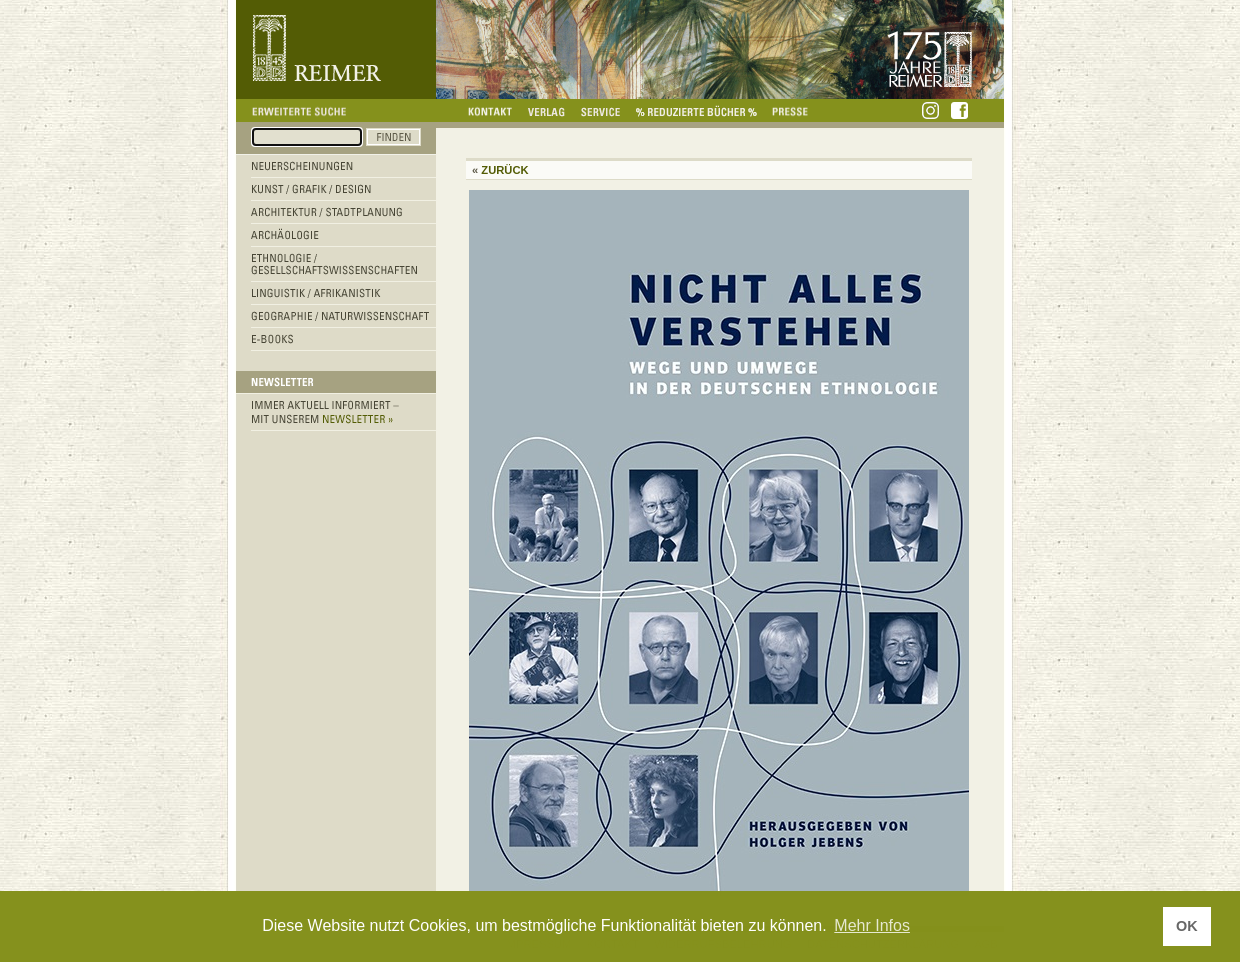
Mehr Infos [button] (872, 925)
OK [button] (1187, 926)
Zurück (504, 170)
